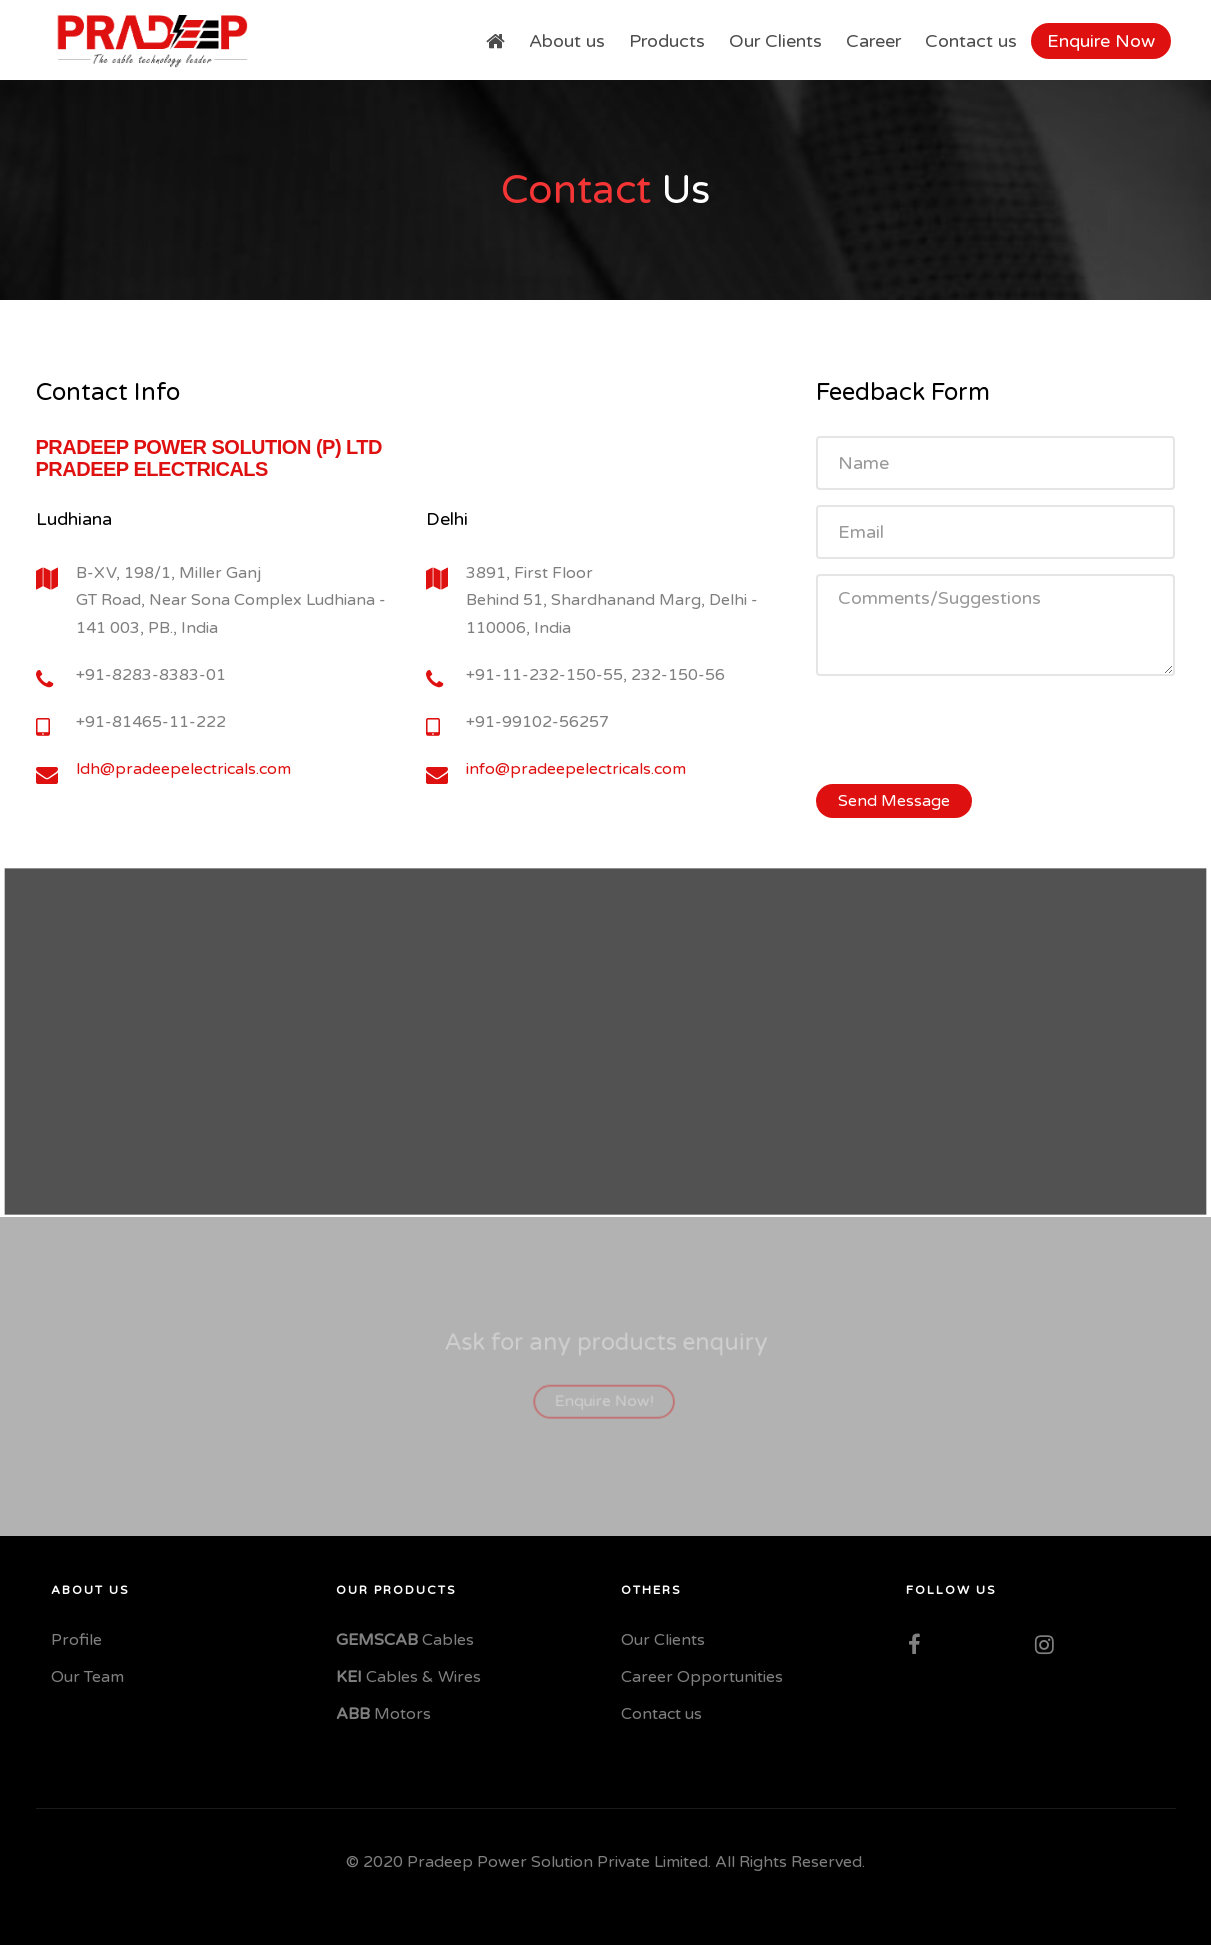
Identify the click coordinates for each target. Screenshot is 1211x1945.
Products (667, 41)
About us (567, 41)
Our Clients (775, 41)
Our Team (87, 1677)
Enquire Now (1101, 41)
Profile (76, 1640)
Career (873, 41)
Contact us (971, 41)
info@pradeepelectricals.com (576, 769)
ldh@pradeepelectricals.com (183, 769)
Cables (405, 1640)
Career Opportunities (702, 1677)
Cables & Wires (408, 1677)
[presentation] (968, 730)
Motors (383, 1714)
